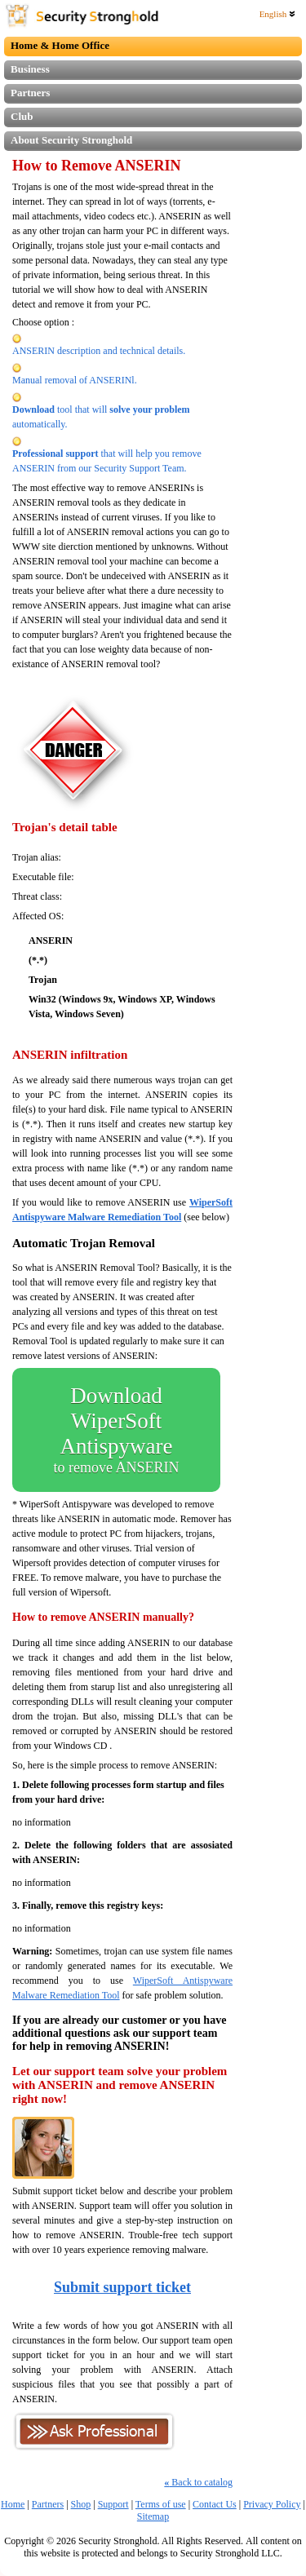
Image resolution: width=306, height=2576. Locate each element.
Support (113, 2504)
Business (30, 69)
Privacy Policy (271, 2504)
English (277, 14)
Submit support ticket (122, 2287)
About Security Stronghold (71, 140)
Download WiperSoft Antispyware (116, 1429)
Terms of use (160, 2504)
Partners (30, 92)
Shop (81, 2504)
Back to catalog (198, 2482)
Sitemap (153, 2516)
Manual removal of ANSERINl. (74, 380)
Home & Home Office (60, 45)
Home (12, 2504)
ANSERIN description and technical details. (98, 350)
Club (22, 116)
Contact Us (215, 2504)
